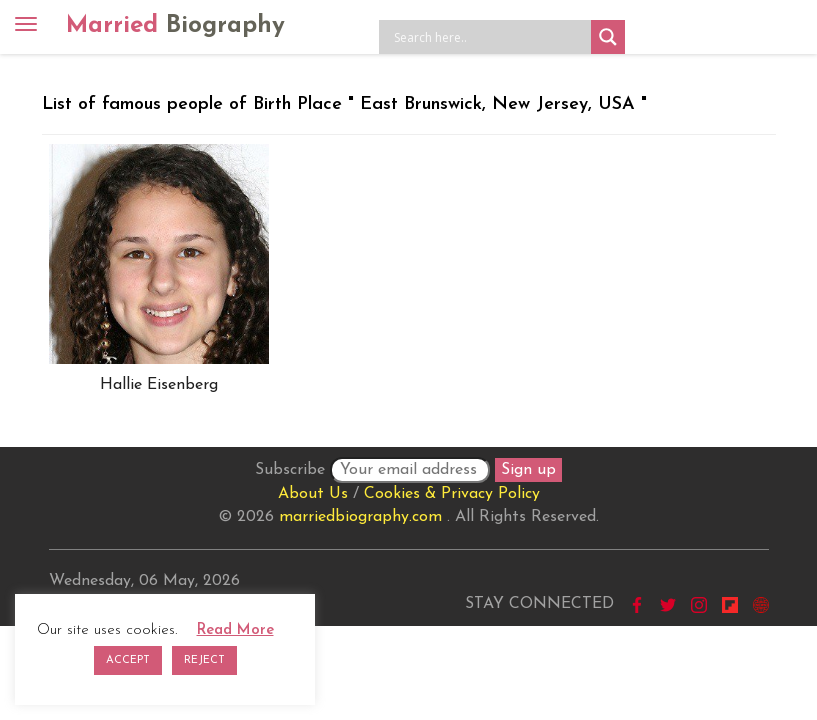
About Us (313, 494)
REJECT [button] (204, 660)
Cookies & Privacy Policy (452, 494)
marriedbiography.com (360, 517)
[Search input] (490, 37)
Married (175, 26)
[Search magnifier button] (608, 37)
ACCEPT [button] (128, 660)
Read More (235, 630)
